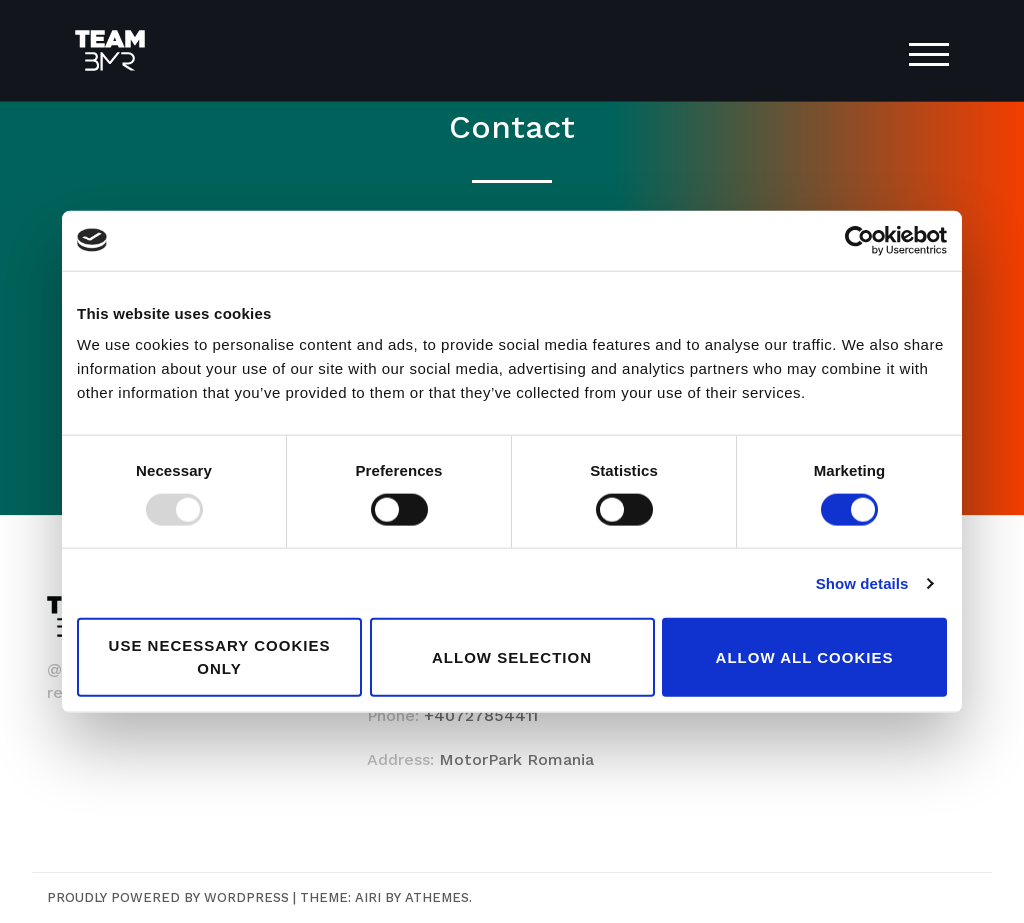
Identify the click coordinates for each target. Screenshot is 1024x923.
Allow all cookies (805, 656)
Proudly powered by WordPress (168, 897)
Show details (862, 582)
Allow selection (512, 656)
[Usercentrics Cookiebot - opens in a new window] (859, 240)
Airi (368, 897)
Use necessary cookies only (220, 657)
